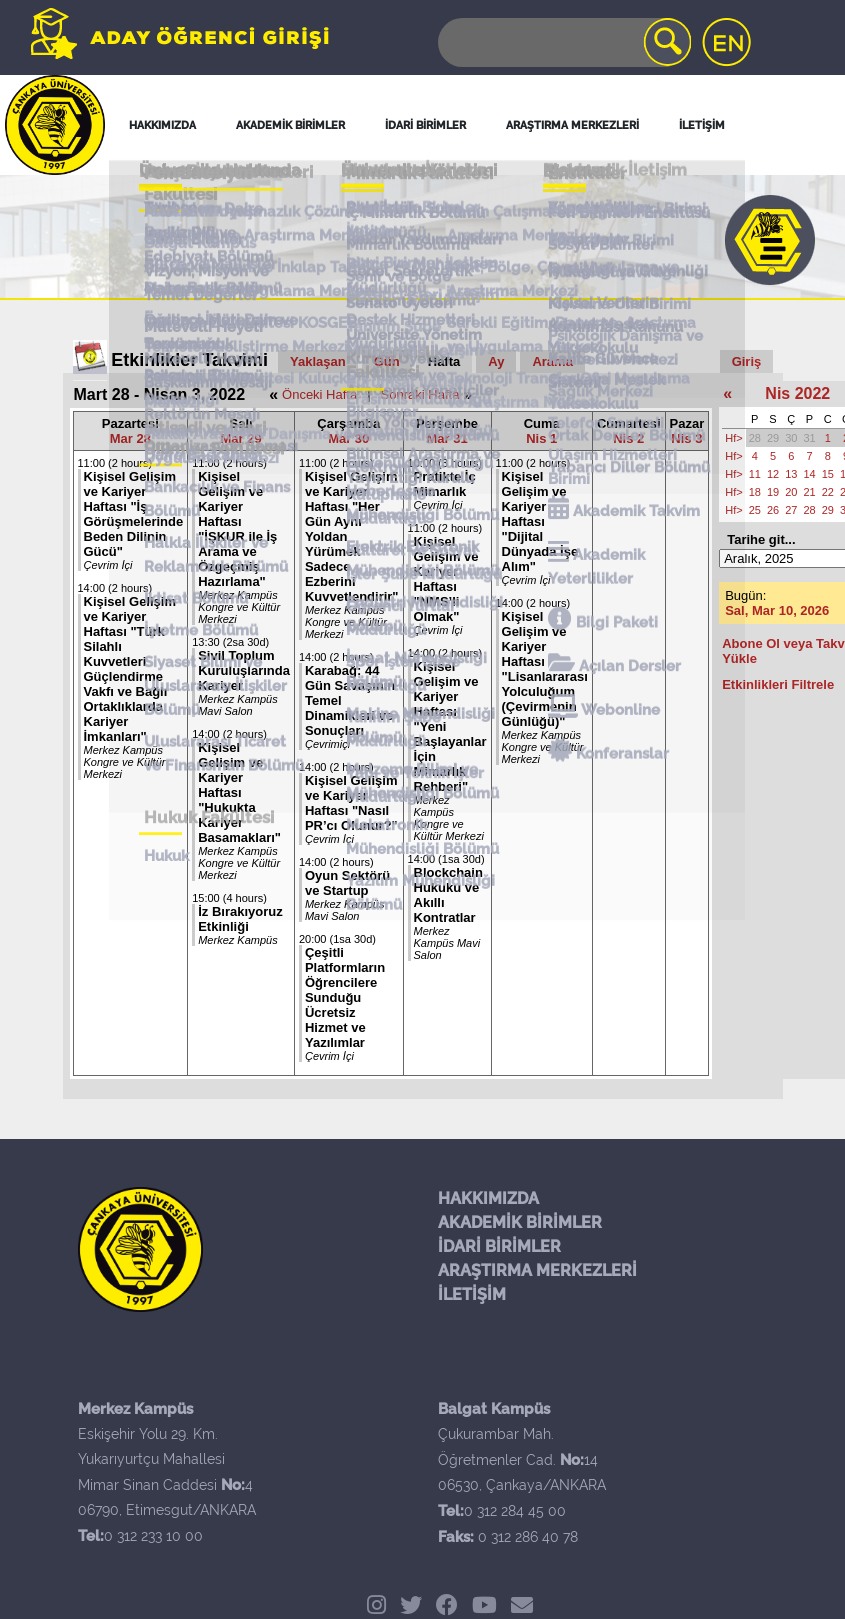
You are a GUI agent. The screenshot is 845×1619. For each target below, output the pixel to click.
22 (828, 492)
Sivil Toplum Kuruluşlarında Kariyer (244, 670)
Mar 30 (348, 438)
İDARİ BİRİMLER (499, 1246)
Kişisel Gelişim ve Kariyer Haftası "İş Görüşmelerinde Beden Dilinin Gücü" (134, 514)
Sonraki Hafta (420, 394)
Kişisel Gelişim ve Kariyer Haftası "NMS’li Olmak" (446, 579)
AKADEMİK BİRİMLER (520, 1222)
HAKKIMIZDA (488, 1198)
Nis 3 (686, 438)
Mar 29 (240, 438)
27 (791, 510)
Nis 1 (541, 438)
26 (773, 510)
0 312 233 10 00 (153, 1536)
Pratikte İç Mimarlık (445, 484)
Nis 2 (628, 438)
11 (755, 474)
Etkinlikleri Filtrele (778, 684)
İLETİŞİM (472, 1294)
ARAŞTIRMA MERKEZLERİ (537, 1270)
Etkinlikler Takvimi (189, 360)
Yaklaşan (318, 361)
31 (809, 438)
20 (791, 492)
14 (809, 474)
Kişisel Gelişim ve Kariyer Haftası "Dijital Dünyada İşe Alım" (540, 521)
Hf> (733, 438)
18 (755, 492)
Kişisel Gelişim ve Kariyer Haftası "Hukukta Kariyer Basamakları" (239, 792)
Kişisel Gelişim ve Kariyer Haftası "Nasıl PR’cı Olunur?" (351, 803)
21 (809, 492)
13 (791, 474)
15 (828, 474)
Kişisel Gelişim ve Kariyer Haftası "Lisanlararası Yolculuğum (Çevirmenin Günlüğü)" (545, 669)
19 (773, 492)
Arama (552, 361)
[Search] (563, 42)
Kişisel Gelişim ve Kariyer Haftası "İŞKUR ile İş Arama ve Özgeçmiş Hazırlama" (237, 529)
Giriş (747, 361)
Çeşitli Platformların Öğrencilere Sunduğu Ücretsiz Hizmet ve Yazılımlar (345, 997)
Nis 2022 (797, 393)
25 (755, 510)
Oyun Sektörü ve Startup (347, 883)
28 (755, 438)
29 (773, 438)
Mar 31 (446, 438)
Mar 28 (130, 438)
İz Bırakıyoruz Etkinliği (240, 919)
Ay (496, 361)
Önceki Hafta (319, 394)
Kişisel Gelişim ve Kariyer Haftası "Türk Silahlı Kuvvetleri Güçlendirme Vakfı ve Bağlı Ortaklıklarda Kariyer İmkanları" (130, 669)
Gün (387, 361)
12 (773, 474)
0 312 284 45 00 (515, 1511)
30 (791, 438)
